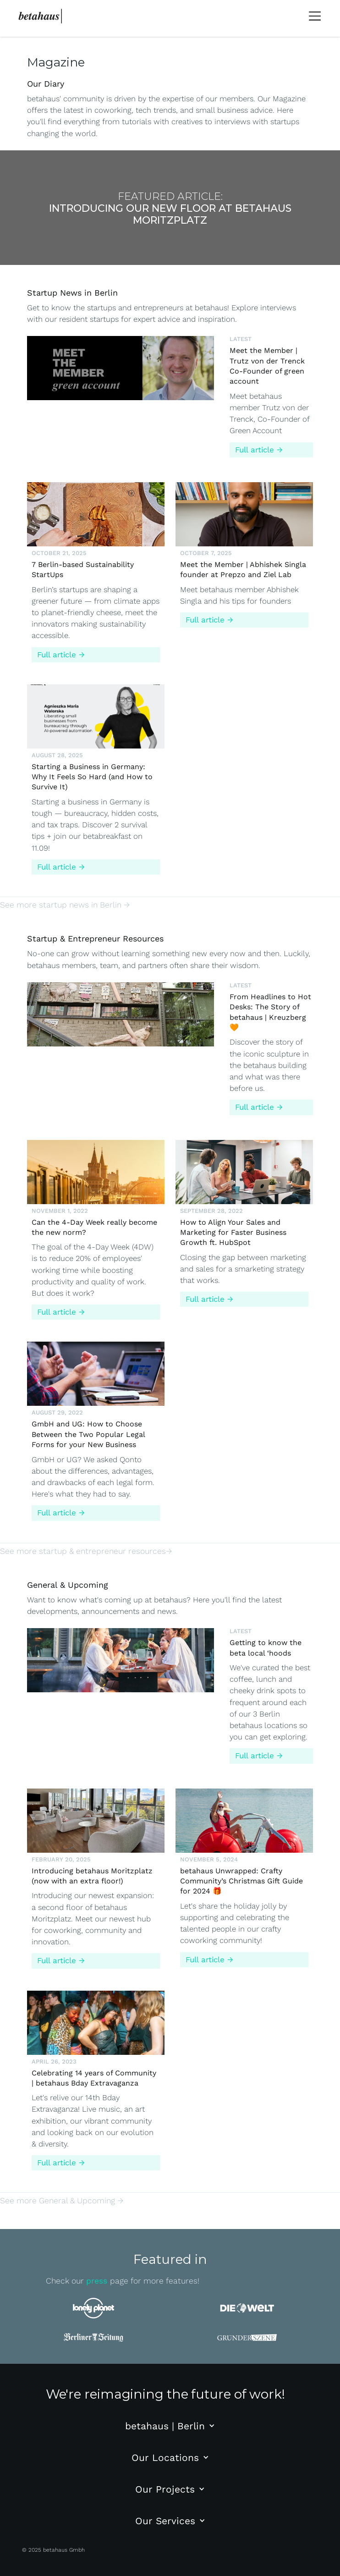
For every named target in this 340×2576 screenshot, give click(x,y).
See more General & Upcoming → (61, 2200)
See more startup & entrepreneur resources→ (86, 1551)
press (98, 2280)
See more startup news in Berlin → (65, 904)
